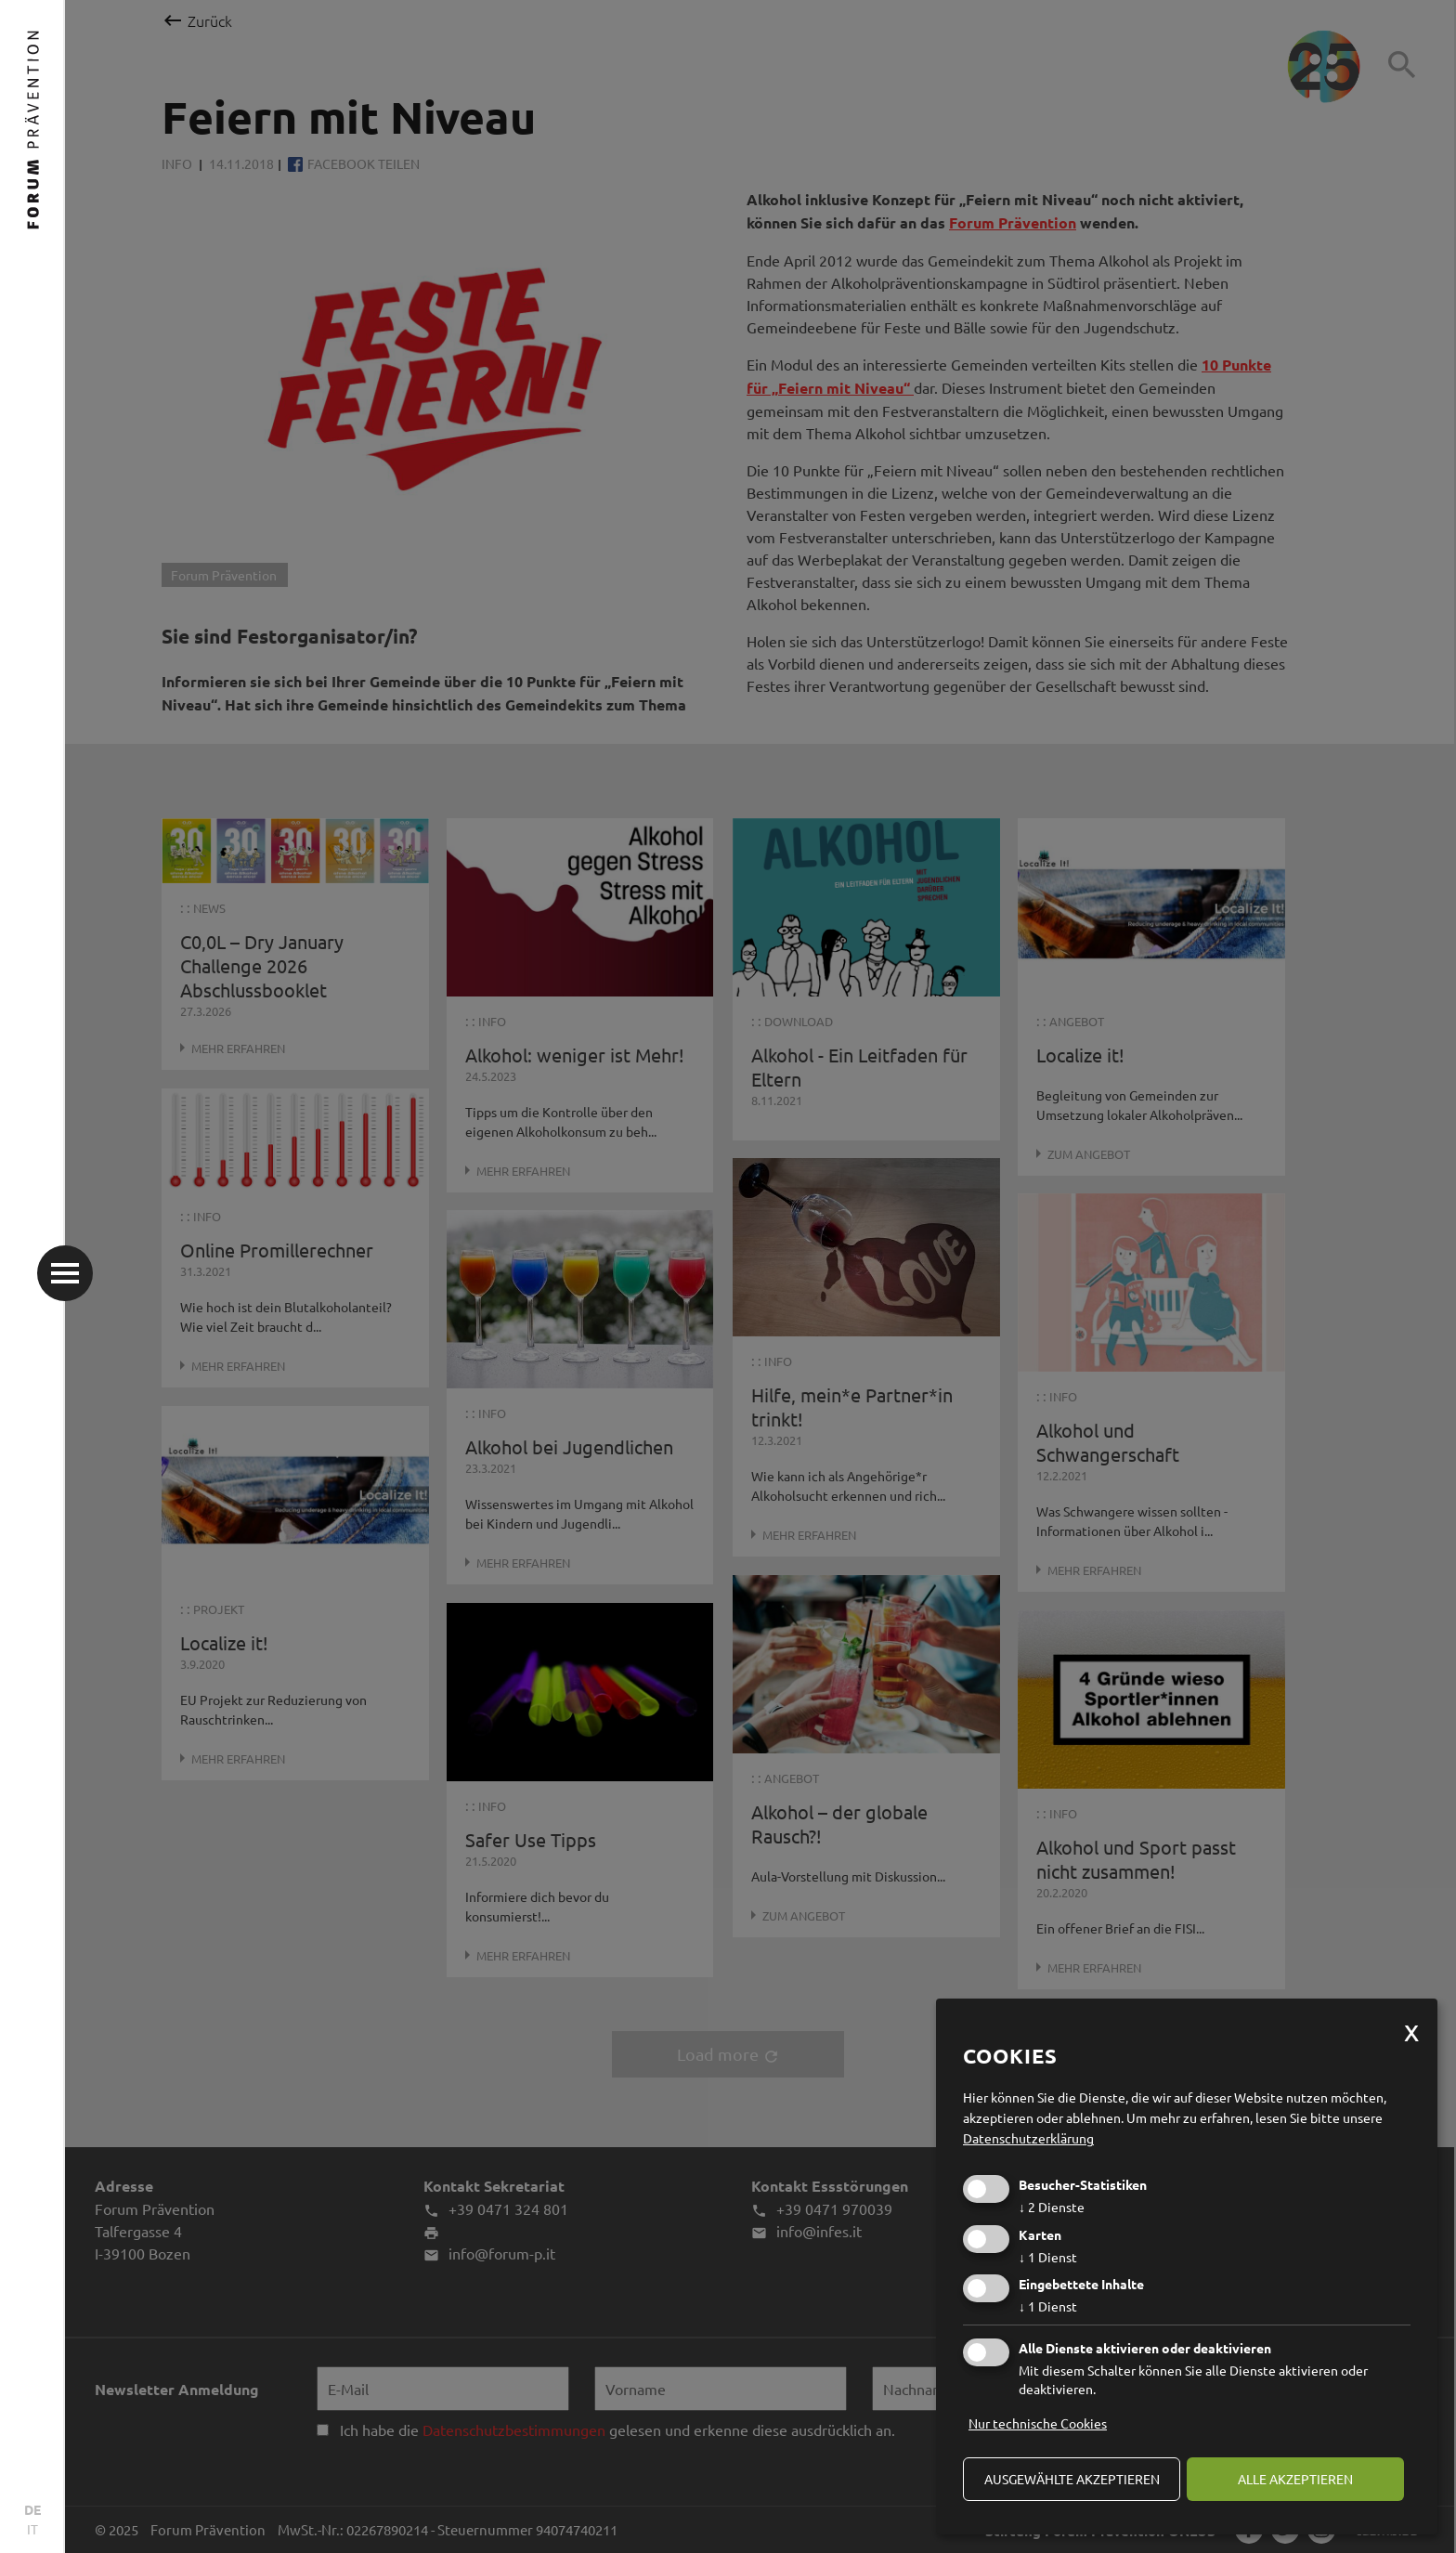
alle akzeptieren (1295, 2478)
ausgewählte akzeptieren (1072, 2478)
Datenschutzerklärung (1028, 2138)
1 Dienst (1048, 2256)
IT (32, 2528)
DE (32, 2509)
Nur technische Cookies (1037, 2423)
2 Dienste (1052, 2206)
